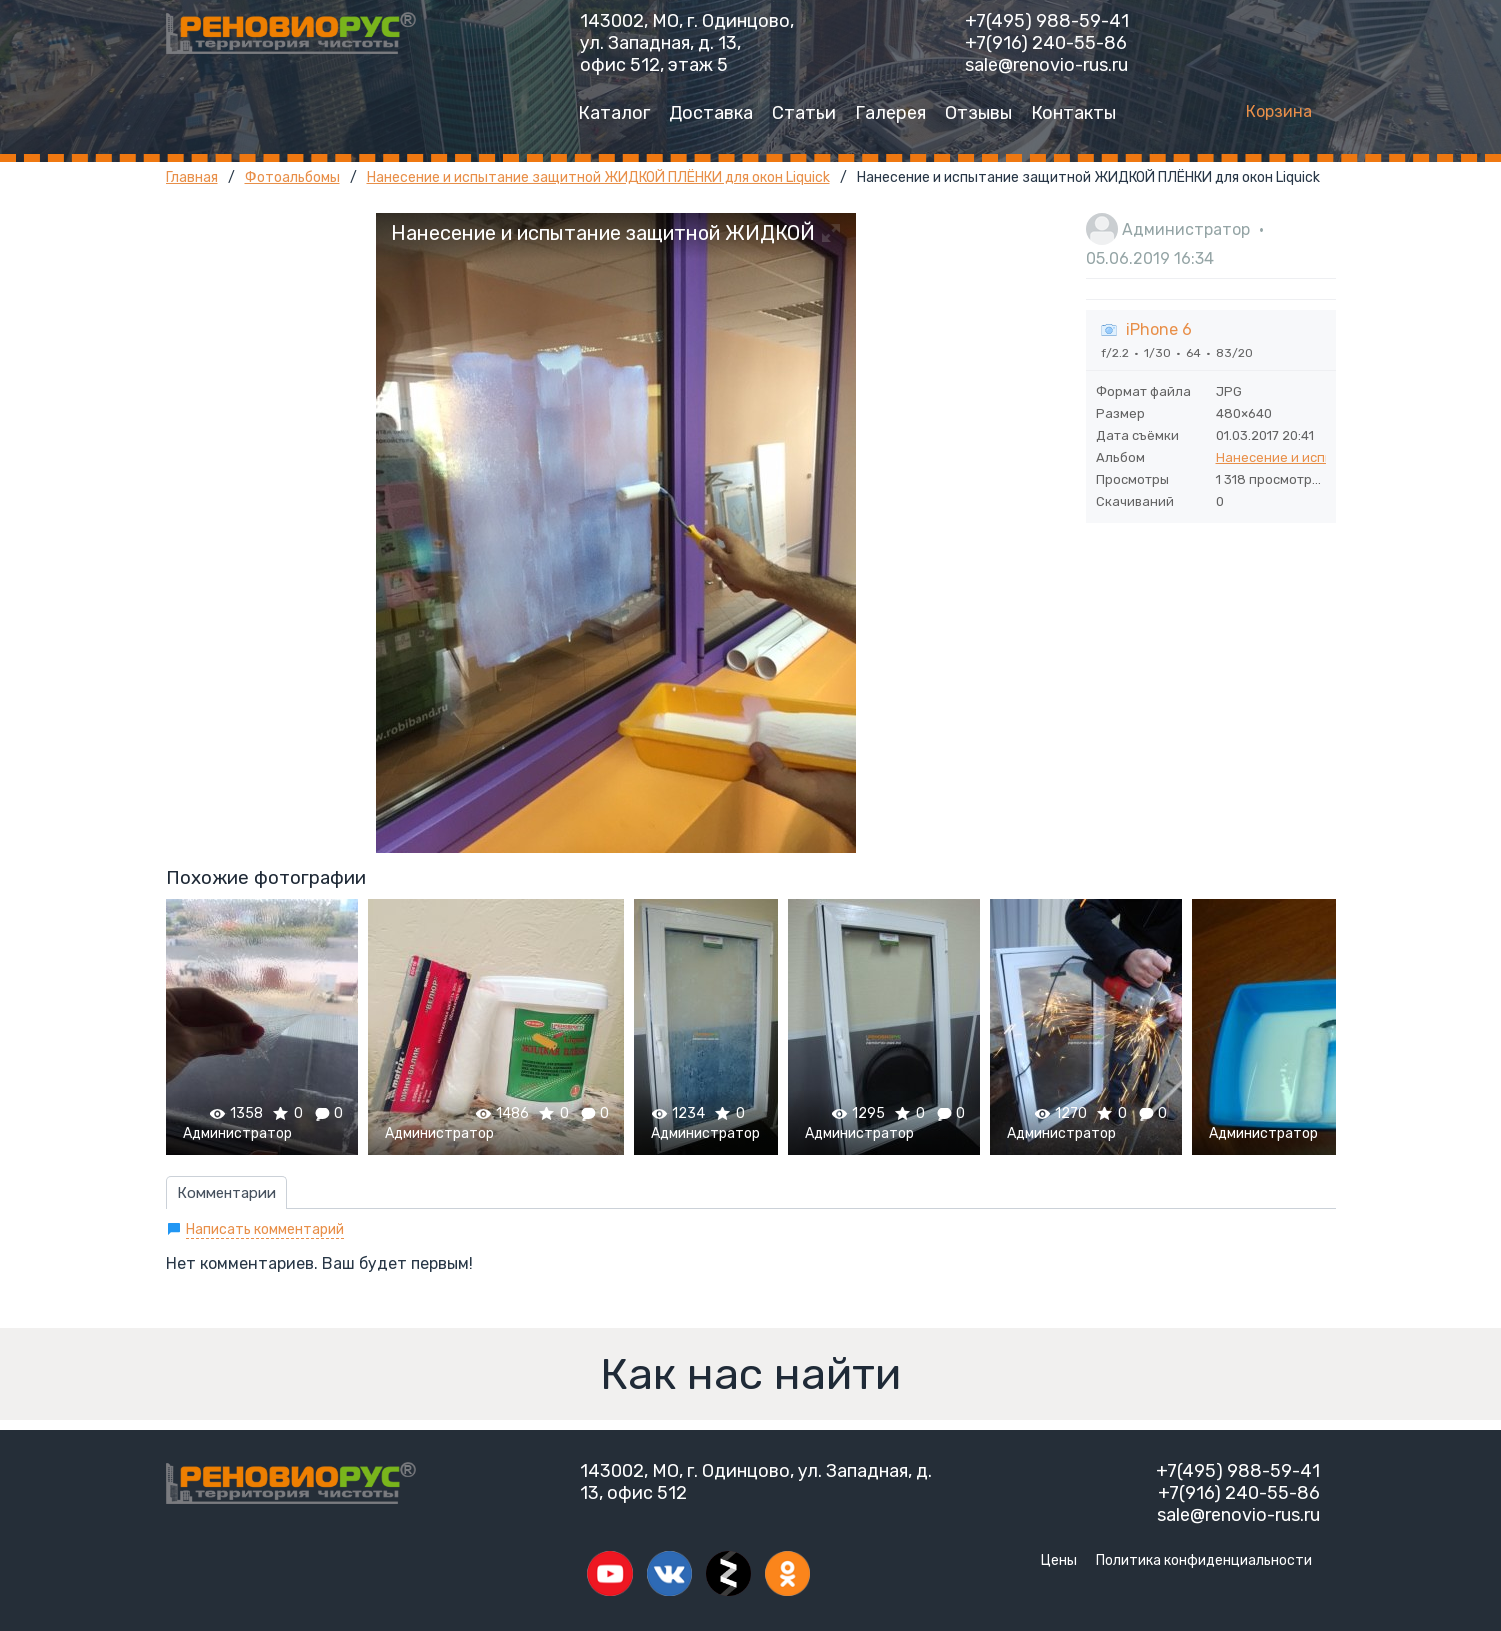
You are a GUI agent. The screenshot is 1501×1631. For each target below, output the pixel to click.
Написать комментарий (265, 1229)
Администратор (1186, 229)
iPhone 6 (1159, 329)
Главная (192, 177)
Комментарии (226, 1193)
